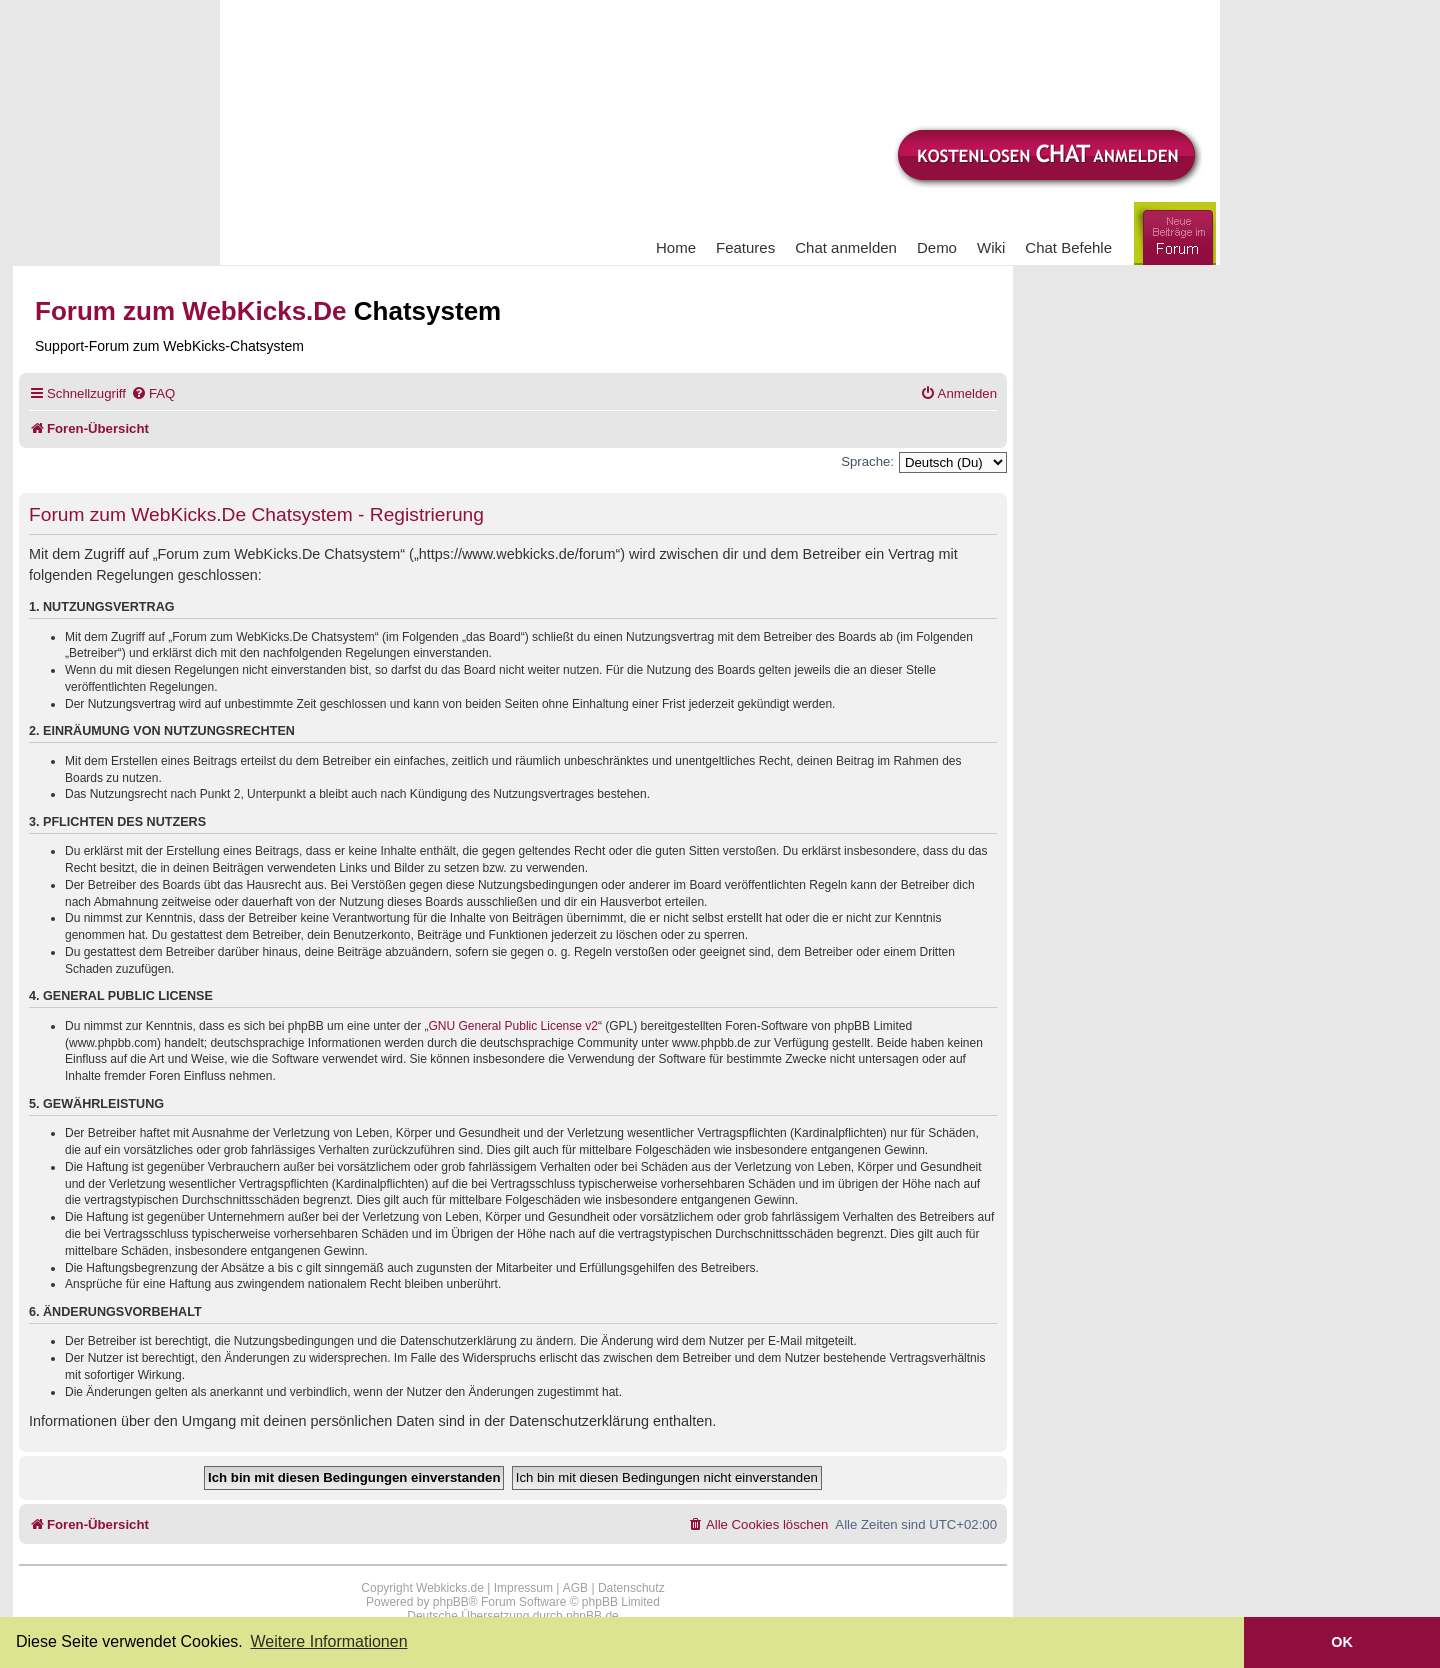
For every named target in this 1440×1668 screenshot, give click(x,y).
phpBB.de (592, 1616)
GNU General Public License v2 (513, 1026)
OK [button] (1342, 1642)
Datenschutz (631, 1588)
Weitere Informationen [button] (328, 1641)
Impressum (523, 1588)
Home (676, 247)
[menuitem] (153, 393)
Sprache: (867, 461)
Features (745, 247)
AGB (575, 1588)
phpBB (451, 1602)
